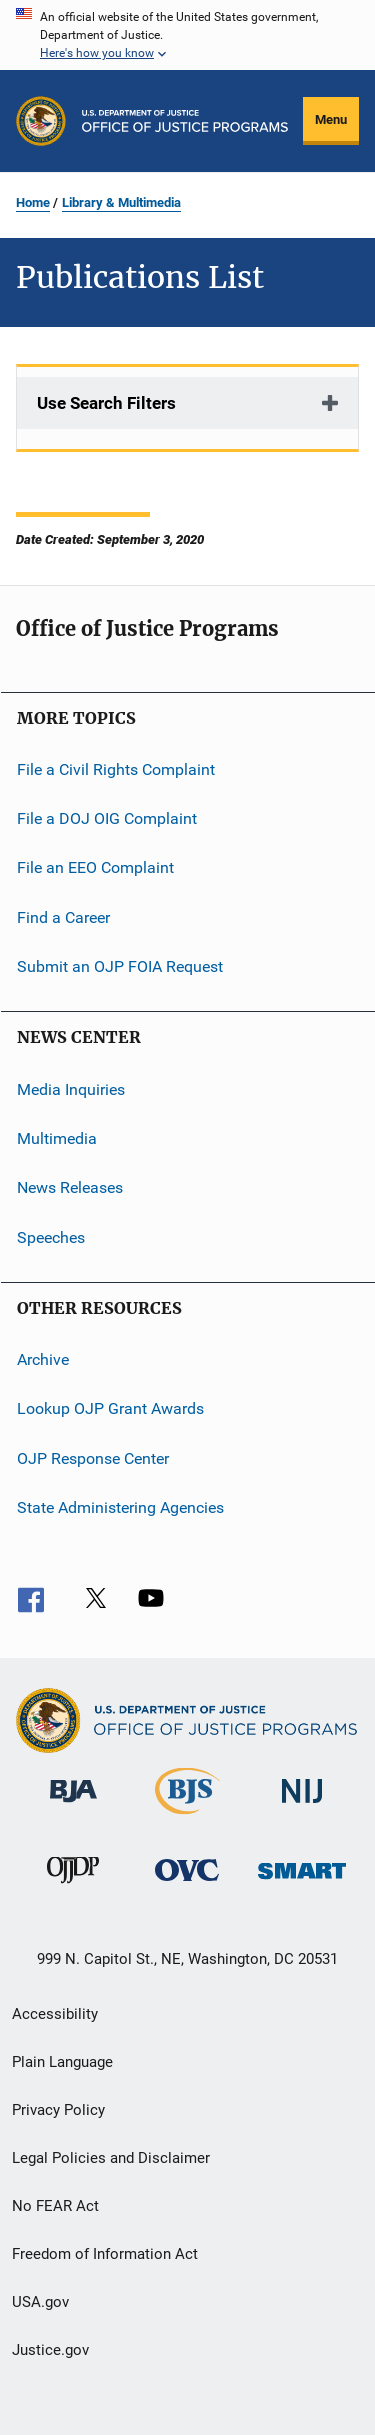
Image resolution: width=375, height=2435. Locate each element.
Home (33, 202)
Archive (43, 1359)
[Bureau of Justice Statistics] (187, 1818)
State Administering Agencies (120, 1507)
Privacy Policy (58, 2110)
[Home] (185, 121)
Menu (331, 119)
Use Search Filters (106, 403)
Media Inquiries (71, 1088)
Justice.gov (50, 2350)
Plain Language (62, 2062)
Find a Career (63, 917)
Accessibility (55, 2014)
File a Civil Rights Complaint (116, 768)
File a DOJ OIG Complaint (107, 818)
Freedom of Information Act (105, 2254)
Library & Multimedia (121, 202)
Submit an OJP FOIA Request (120, 966)
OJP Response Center (93, 1457)
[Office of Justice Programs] (41, 121)
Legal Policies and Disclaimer (111, 2158)
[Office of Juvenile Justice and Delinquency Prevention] (73, 1887)
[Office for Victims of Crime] (187, 1884)
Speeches (51, 1236)
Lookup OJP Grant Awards (110, 1408)
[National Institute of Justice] (302, 1806)
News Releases (70, 1187)
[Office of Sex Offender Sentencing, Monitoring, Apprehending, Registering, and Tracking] (302, 1882)
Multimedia (57, 1138)
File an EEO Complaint (95, 867)
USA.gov (40, 2302)
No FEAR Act (55, 2206)
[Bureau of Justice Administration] (73, 1806)
